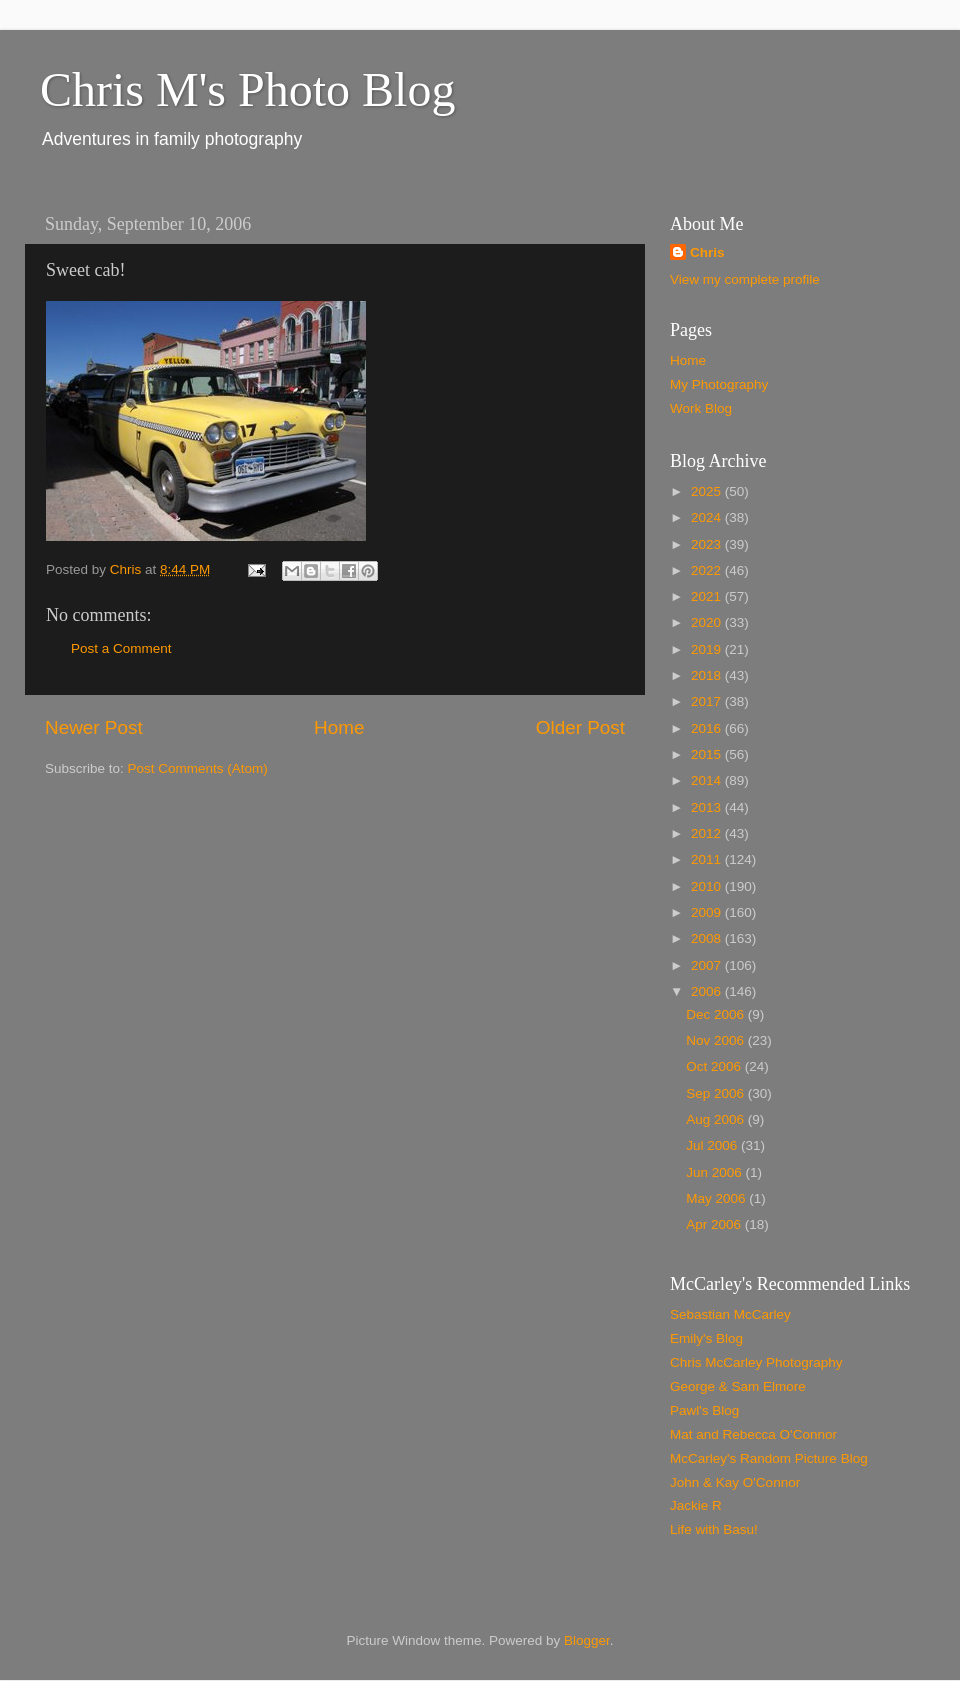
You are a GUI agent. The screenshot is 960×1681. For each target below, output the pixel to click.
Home (339, 727)
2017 (708, 701)
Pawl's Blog (704, 1410)
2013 (708, 807)
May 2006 (717, 1198)
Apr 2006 (715, 1224)
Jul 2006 (713, 1145)
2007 (708, 965)
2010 (708, 886)
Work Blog (701, 408)
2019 (708, 649)
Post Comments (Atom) (198, 768)
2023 (708, 544)
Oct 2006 (715, 1066)
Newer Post (94, 727)
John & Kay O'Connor (735, 1482)
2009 (708, 912)
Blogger (587, 1640)
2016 (708, 728)
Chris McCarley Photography (756, 1362)
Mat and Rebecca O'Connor (753, 1434)
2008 (708, 938)
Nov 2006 (717, 1040)
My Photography (719, 384)
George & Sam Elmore (738, 1386)
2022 (708, 570)
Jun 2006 (715, 1172)
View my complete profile (745, 279)
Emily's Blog (706, 1338)
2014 (708, 780)
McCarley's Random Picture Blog (769, 1458)
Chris (707, 252)
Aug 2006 (717, 1119)
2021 (708, 596)
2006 (708, 991)
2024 (708, 517)
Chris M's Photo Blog (247, 89)
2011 (708, 859)
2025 (708, 491)
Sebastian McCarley (730, 1314)
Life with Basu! (714, 1529)
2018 (708, 675)
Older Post (580, 727)
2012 (708, 833)
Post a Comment (121, 648)
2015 (708, 754)
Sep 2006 (717, 1093)
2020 (708, 622)
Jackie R (696, 1505)
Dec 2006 (717, 1014)
